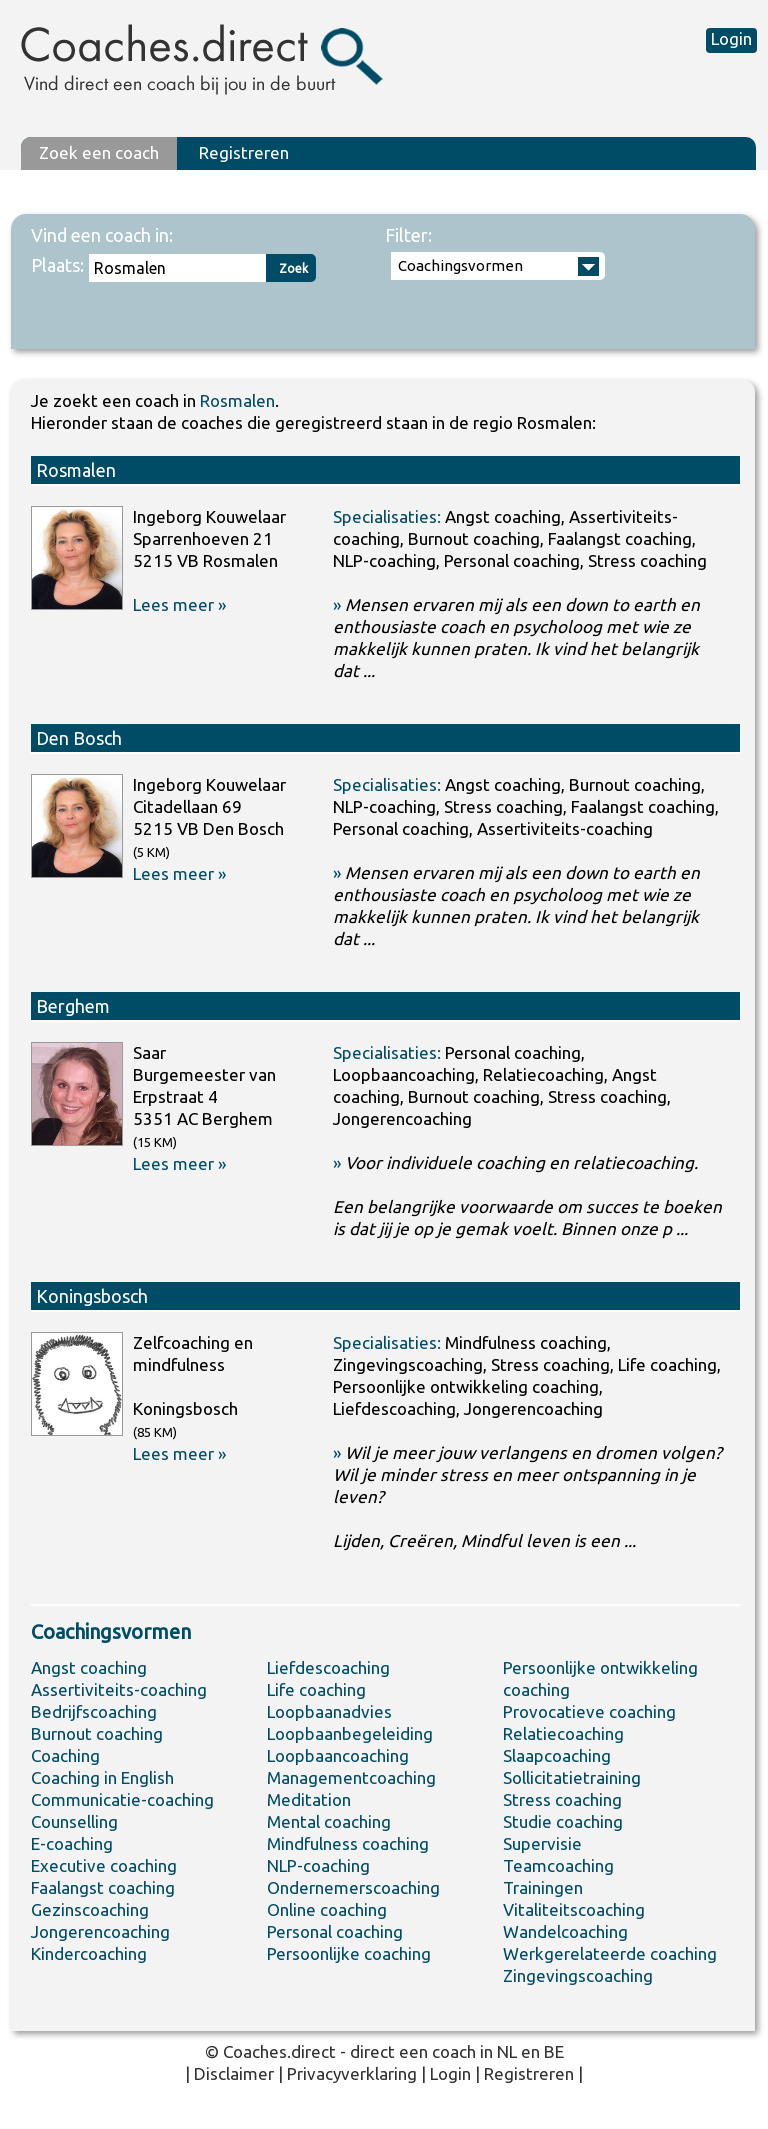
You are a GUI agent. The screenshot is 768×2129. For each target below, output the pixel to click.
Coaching (65, 1755)
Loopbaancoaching (338, 1755)
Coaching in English (102, 1777)
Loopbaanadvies (329, 1711)
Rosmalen (237, 400)
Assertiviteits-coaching (119, 1689)
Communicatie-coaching (122, 1799)
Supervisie (542, 1843)
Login (731, 38)
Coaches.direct (279, 2051)
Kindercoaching (89, 1953)
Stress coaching (562, 1799)
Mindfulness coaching (348, 1843)
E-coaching (72, 1843)
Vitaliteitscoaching (574, 1909)
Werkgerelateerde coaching (610, 1953)
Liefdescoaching (328, 1667)
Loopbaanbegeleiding (350, 1733)
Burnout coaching (97, 1733)
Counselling (74, 1821)
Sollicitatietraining (572, 1777)
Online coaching (327, 1909)
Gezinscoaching (90, 1909)
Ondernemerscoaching (353, 1887)
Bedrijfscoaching (94, 1711)
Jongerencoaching (100, 1931)
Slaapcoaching (557, 1755)
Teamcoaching (558, 1865)
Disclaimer (234, 2073)
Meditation (309, 1799)
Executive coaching (104, 1865)
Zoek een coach (99, 152)
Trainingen (543, 1887)
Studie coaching (563, 1821)
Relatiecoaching (563, 1733)
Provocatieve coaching (589, 1711)
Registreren (244, 152)
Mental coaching (329, 1821)
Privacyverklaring (352, 2073)
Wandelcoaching (565, 1931)
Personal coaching (335, 1931)
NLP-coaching (318, 1865)
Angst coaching (89, 1667)
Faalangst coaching (103, 1887)
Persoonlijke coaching (349, 1953)
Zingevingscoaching (578, 1975)
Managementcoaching (351, 1777)
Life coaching (316, 1689)
